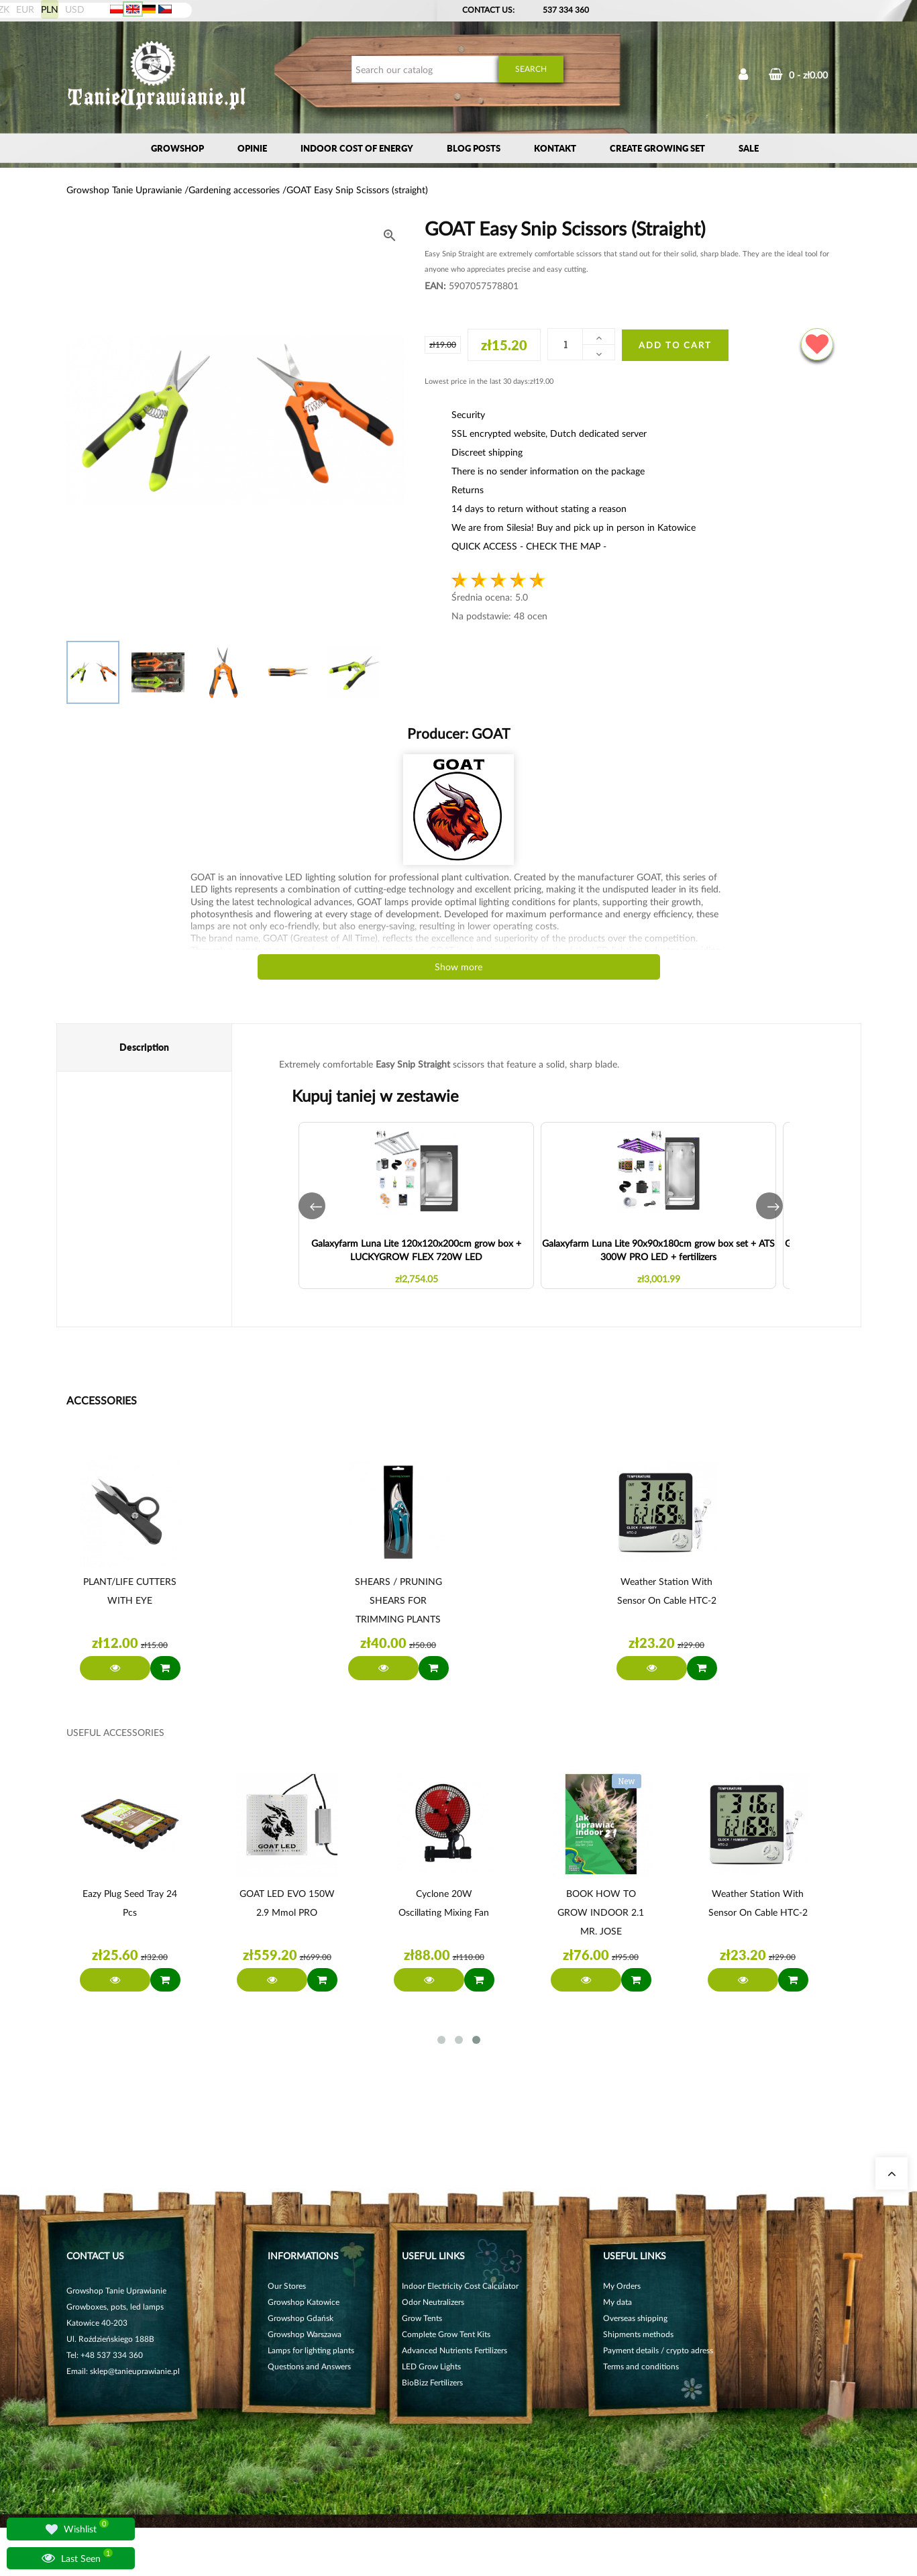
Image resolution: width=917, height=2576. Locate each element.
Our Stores (287, 2286)
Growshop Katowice (303, 2302)
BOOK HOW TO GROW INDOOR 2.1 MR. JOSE (600, 1912)
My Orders (622, 2286)
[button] (312, 1205)
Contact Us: (488, 10)
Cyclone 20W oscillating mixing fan (443, 1903)
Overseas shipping (635, 2318)
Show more (458, 966)
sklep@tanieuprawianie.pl (135, 2371)
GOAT (489, 733)
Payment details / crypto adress (658, 2350)
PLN (49, 9)
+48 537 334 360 (111, 2355)
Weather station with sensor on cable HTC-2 (666, 1591)
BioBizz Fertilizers (432, 2382)
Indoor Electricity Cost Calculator (460, 2286)
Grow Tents (422, 2318)
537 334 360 (566, 10)
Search (531, 69)
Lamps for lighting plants (311, 2350)
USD (75, 9)
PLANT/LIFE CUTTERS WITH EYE (129, 1591)
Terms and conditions (641, 2366)
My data (617, 2302)
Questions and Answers (309, 2366)
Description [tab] (144, 1047)
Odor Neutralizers (433, 2302)
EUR (25, 9)
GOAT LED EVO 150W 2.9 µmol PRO (287, 1903)
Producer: (458, 733)
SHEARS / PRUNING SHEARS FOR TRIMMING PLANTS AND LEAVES (398, 1602)
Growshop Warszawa (304, 2334)
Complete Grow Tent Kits (446, 2334)
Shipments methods (638, 2334)
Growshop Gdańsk (300, 2318)
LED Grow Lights (431, 2366)
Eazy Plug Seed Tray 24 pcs (130, 1903)
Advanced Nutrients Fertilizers (454, 2350)
